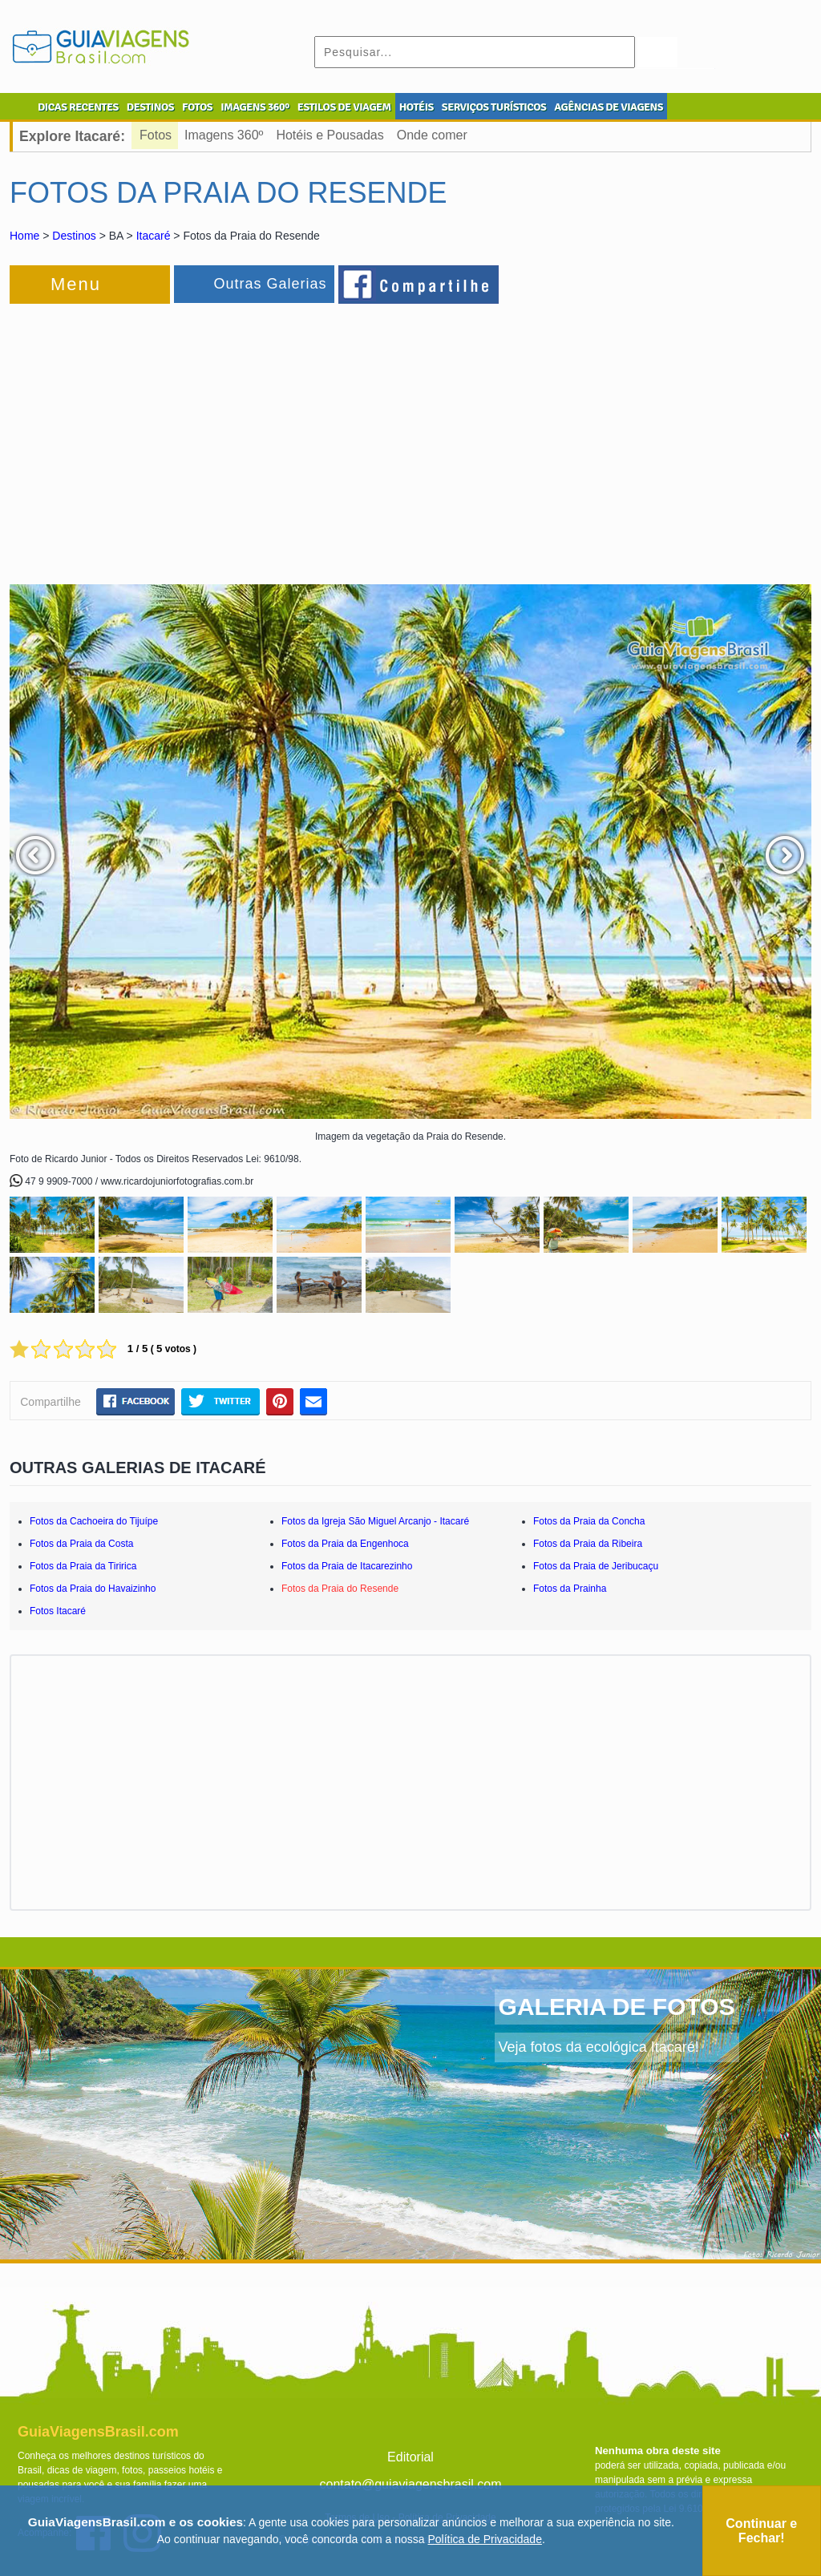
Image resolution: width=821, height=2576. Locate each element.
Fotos (156, 135)
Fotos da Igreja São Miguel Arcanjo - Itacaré (375, 1521)
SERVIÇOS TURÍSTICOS (494, 107)
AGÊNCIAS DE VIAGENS (608, 107)
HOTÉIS (416, 107)
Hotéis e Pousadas (329, 135)
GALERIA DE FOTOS (617, 2006)
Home (24, 235)
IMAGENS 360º (254, 107)
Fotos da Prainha (569, 1588)
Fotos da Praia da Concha (589, 1521)
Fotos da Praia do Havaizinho (93, 1588)
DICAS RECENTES (78, 107)
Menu (76, 284)
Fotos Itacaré (58, 1611)
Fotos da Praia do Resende (339, 1588)
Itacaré (153, 235)
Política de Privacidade (485, 2539)
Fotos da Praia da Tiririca (83, 1566)
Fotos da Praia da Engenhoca (345, 1543)
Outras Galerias (269, 284)
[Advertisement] (184, 436)
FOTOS (197, 107)
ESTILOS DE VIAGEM (344, 107)
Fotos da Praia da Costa (81, 1543)
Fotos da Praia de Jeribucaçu (595, 1566)
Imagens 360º (223, 135)
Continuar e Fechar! (761, 2531)
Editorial (410, 2457)
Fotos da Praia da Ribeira (587, 1543)
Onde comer (432, 135)
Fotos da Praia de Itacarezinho (346, 1566)
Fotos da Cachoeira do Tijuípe (94, 1521)
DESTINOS (150, 107)
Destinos (73, 235)
